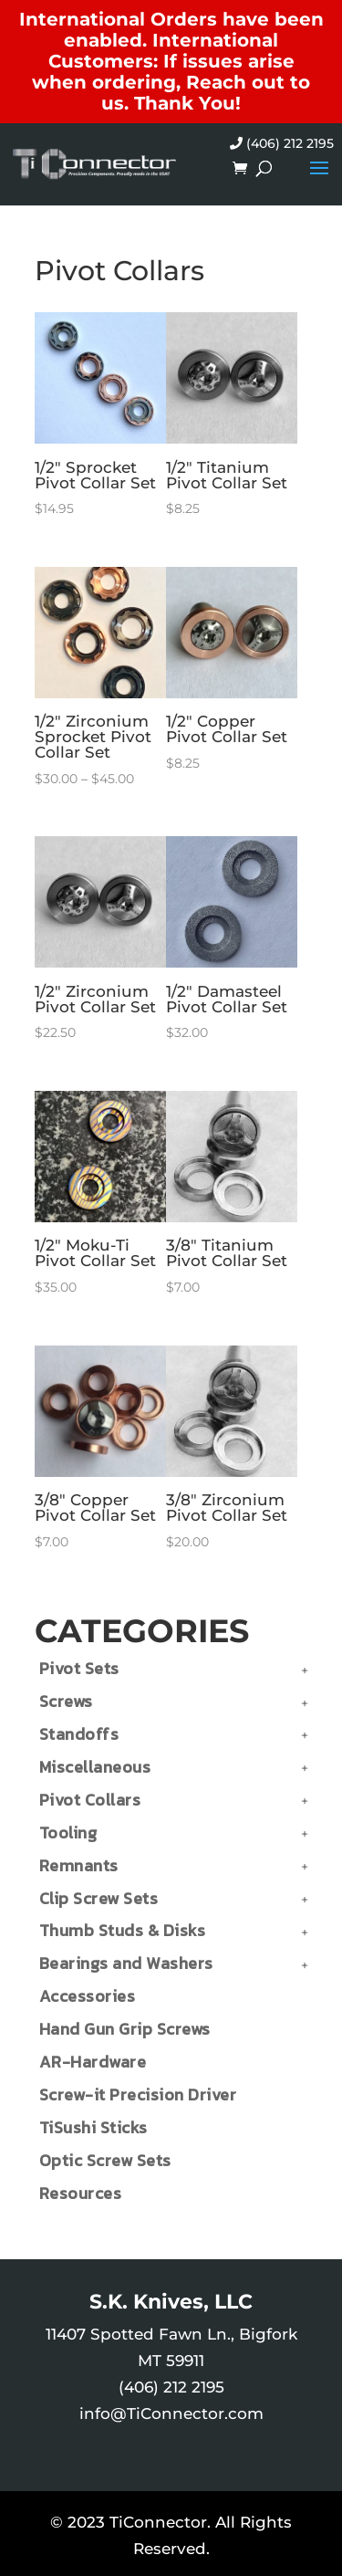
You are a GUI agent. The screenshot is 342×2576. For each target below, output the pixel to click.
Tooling (68, 1832)
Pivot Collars (90, 1799)
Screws (66, 1701)
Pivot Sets (79, 1668)
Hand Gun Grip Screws (125, 2028)
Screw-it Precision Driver (138, 2094)
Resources (80, 2193)
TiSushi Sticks (93, 2127)
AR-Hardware (93, 2061)
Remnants (79, 1865)
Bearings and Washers (126, 1963)
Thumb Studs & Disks (122, 1930)
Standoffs (79, 1734)
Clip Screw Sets (99, 1898)
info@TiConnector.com (171, 2413)
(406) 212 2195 (282, 143)
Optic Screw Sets (105, 2160)
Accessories (87, 1996)
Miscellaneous (95, 1766)
